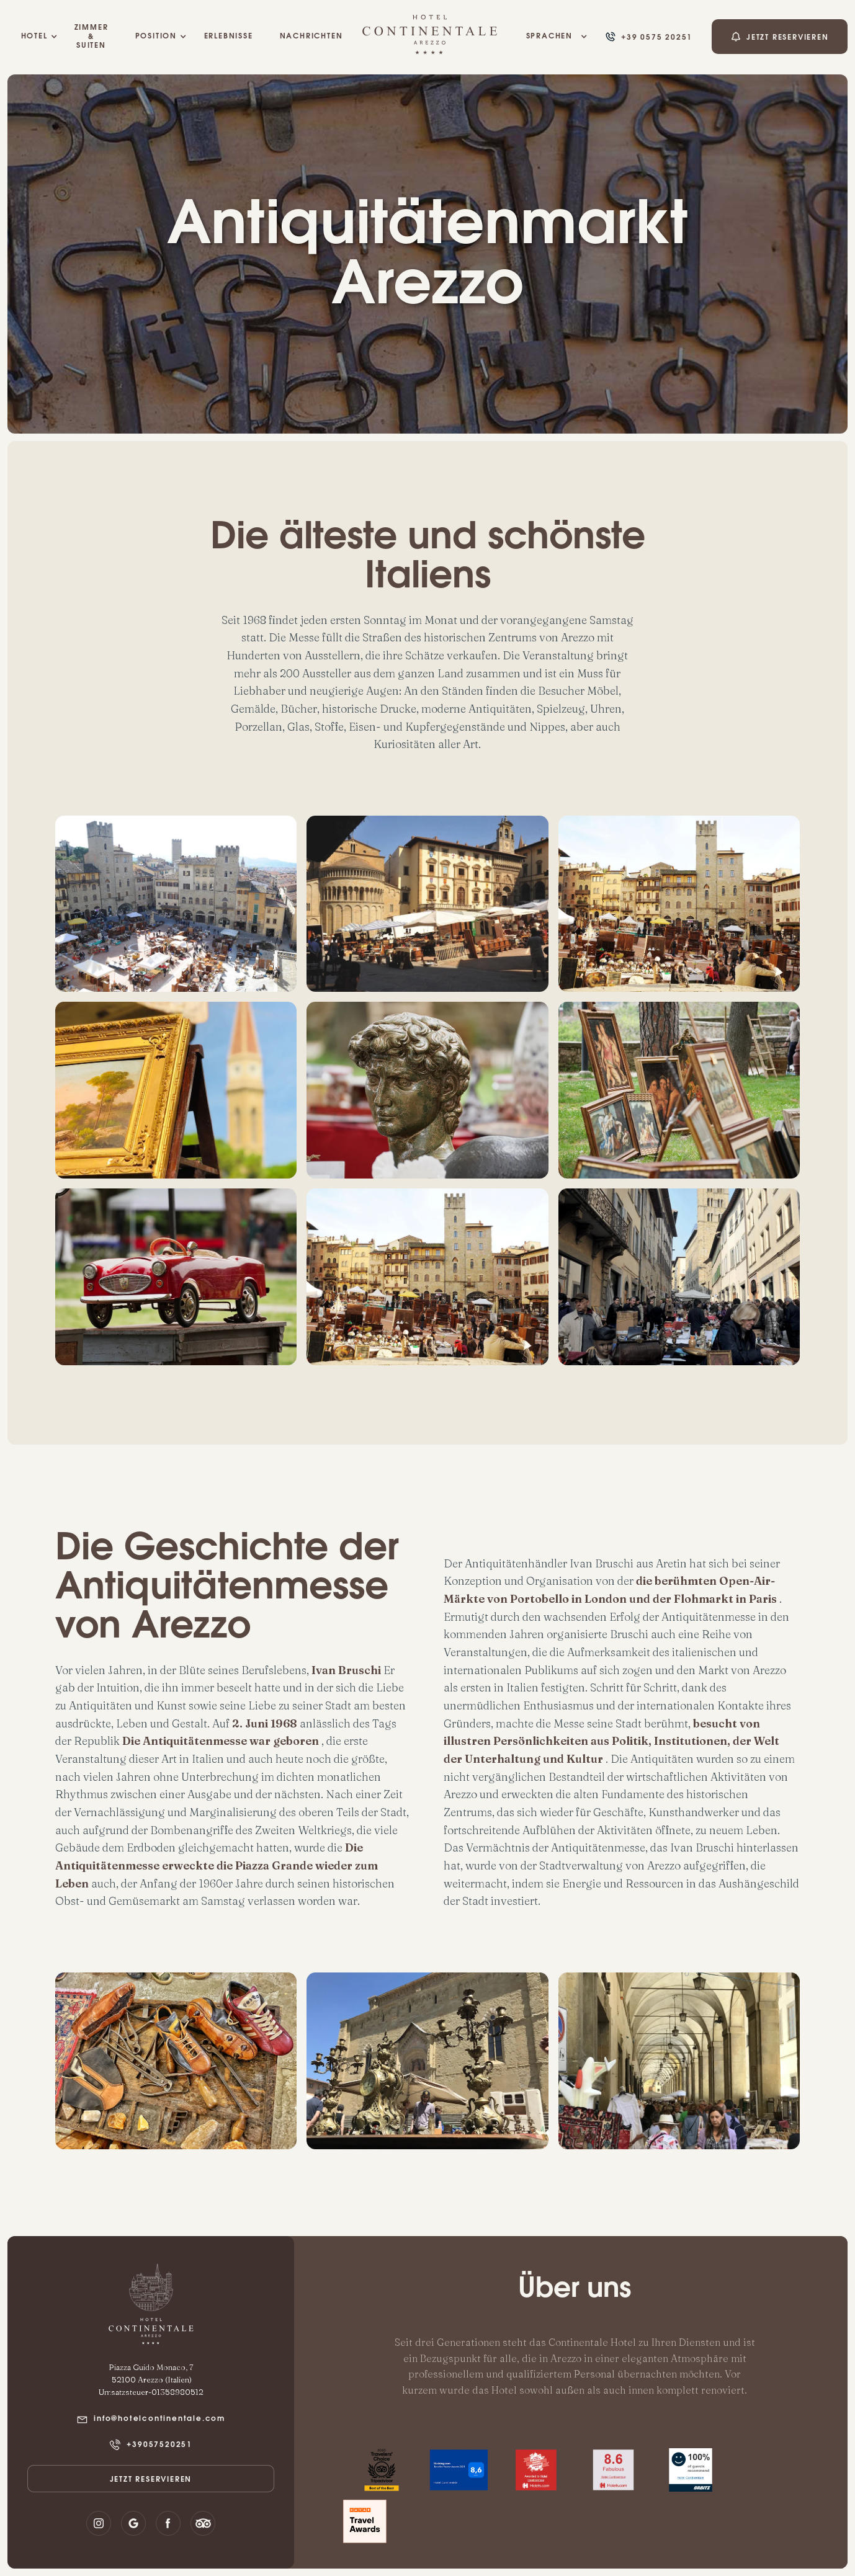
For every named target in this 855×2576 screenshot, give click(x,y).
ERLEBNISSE (228, 36)
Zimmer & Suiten (91, 37)
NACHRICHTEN (311, 36)
